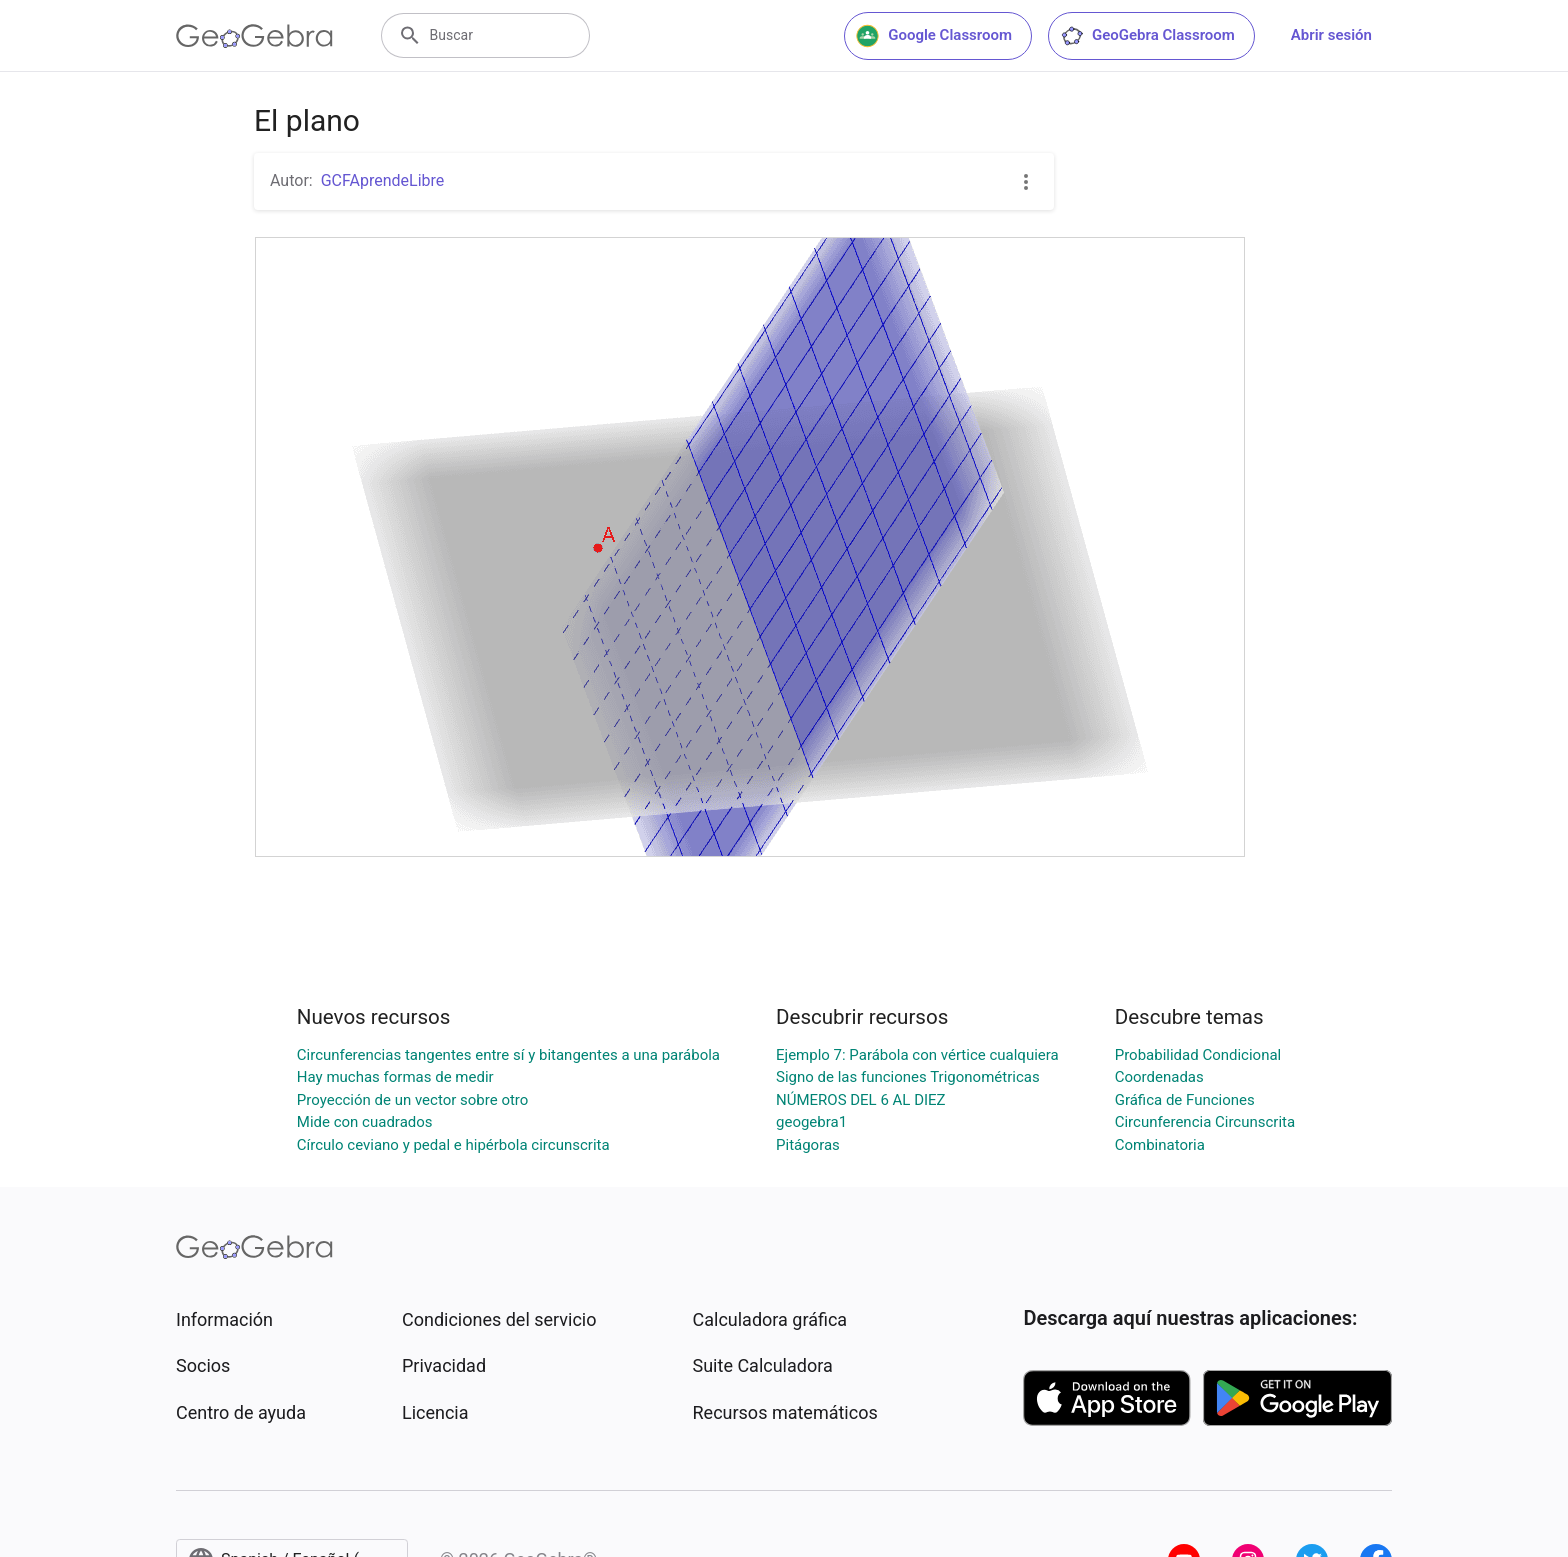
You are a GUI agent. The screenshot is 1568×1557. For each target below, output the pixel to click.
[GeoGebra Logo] (254, 36)
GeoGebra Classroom (1147, 36)
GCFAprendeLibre (383, 180)
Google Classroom (934, 36)
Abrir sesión (1331, 35)
